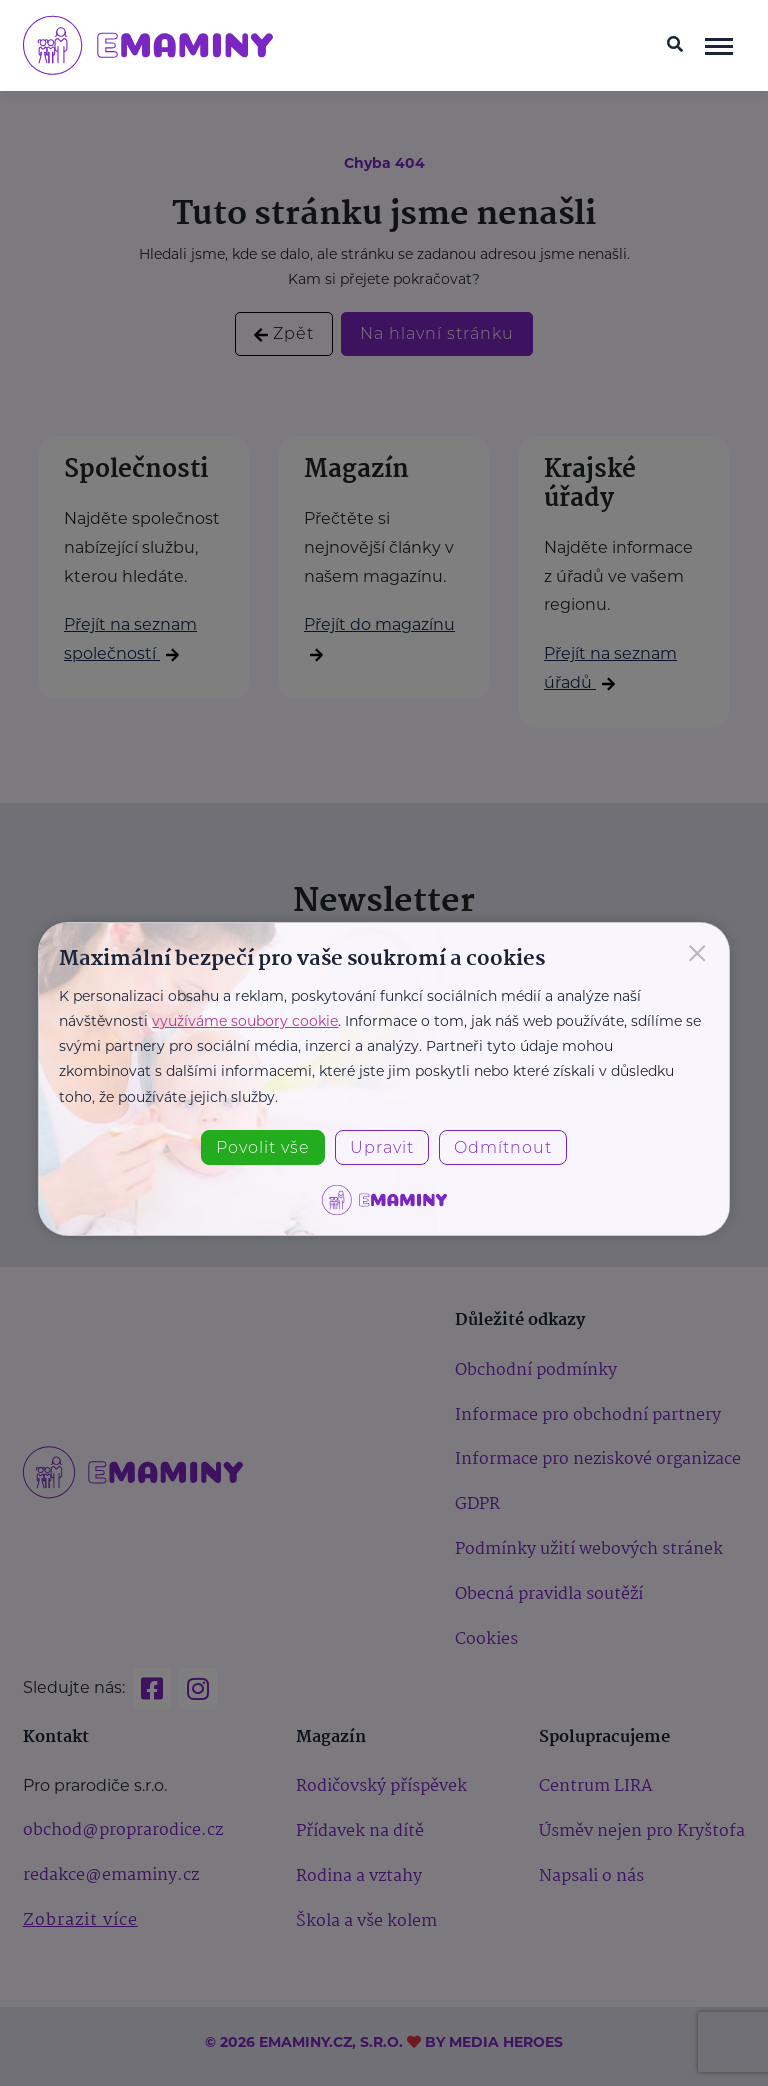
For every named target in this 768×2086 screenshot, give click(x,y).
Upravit (382, 1147)
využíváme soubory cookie (245, 1021)
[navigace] (718, 45)
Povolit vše (263, 1147)
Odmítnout (503, 1147)
